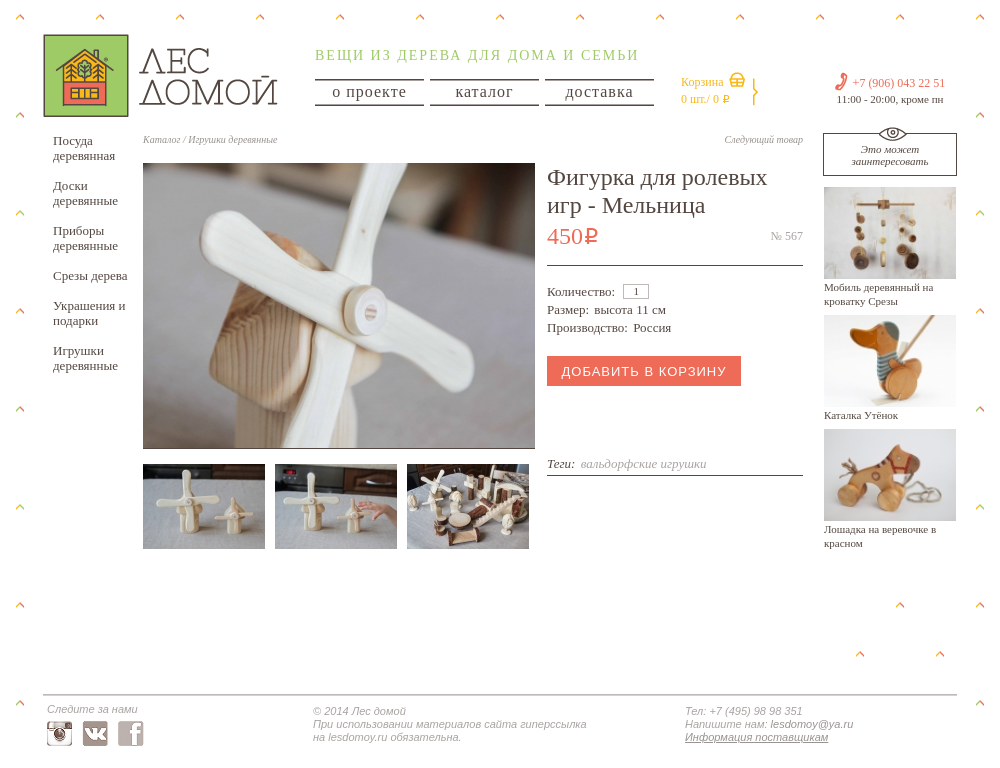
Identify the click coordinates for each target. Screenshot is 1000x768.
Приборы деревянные (85, 238)
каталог (484, 91)
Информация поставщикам (756, 737)
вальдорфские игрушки (644, 463)
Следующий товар (764, 139)
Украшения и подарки (89, 313)
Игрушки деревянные (85, 358)
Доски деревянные (85, 193)
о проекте (369, 91)
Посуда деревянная (84, 148)
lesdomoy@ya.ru (812, 724)
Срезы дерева (90, 275)
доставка (599, 91)
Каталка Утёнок (861, 415)
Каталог (161, 139)
